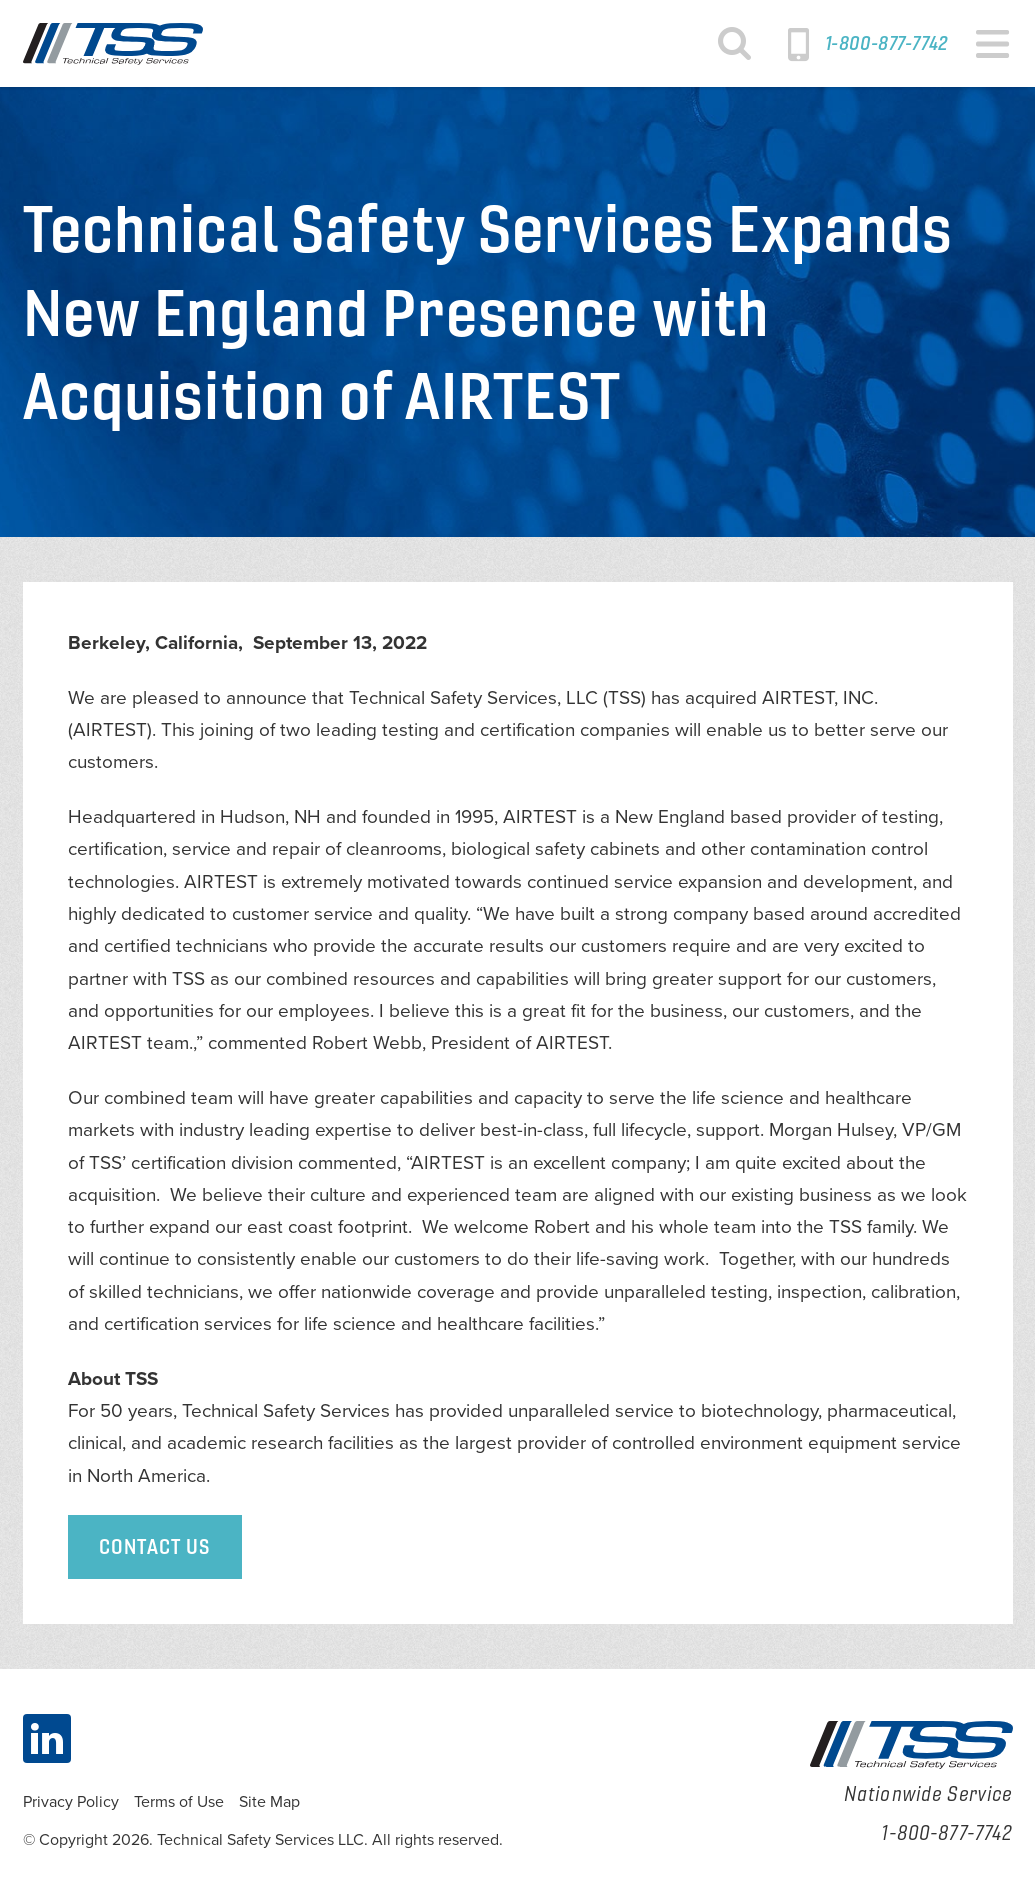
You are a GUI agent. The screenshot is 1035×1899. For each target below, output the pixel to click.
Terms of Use (179, 1802)
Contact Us (155, 1546)
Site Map (269, 1802)
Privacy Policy (71, 1802)
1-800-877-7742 (886, 43)
